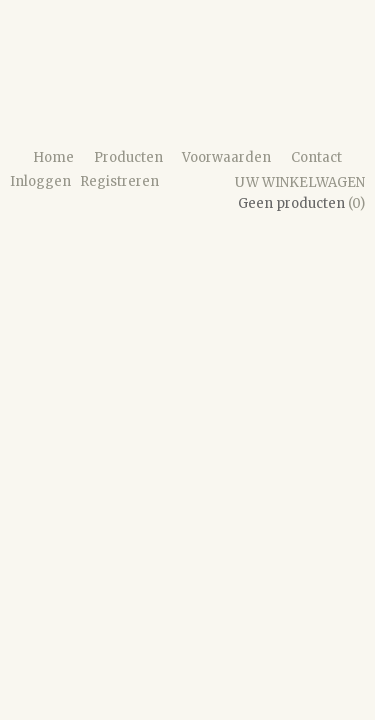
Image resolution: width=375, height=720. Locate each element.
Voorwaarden (226, 157)
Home (53, 157)
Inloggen (40, 181)
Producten (128, 157)
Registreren (119, 181)
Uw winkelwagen (300, 182)
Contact (316, 157)
